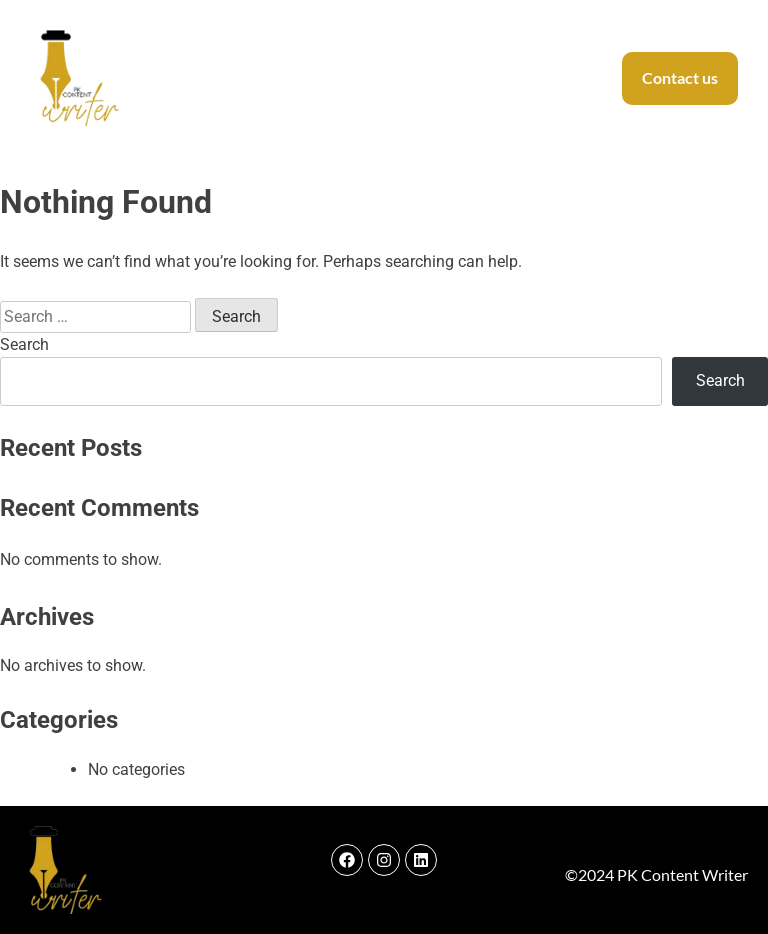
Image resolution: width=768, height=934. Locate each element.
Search (24, 344)
